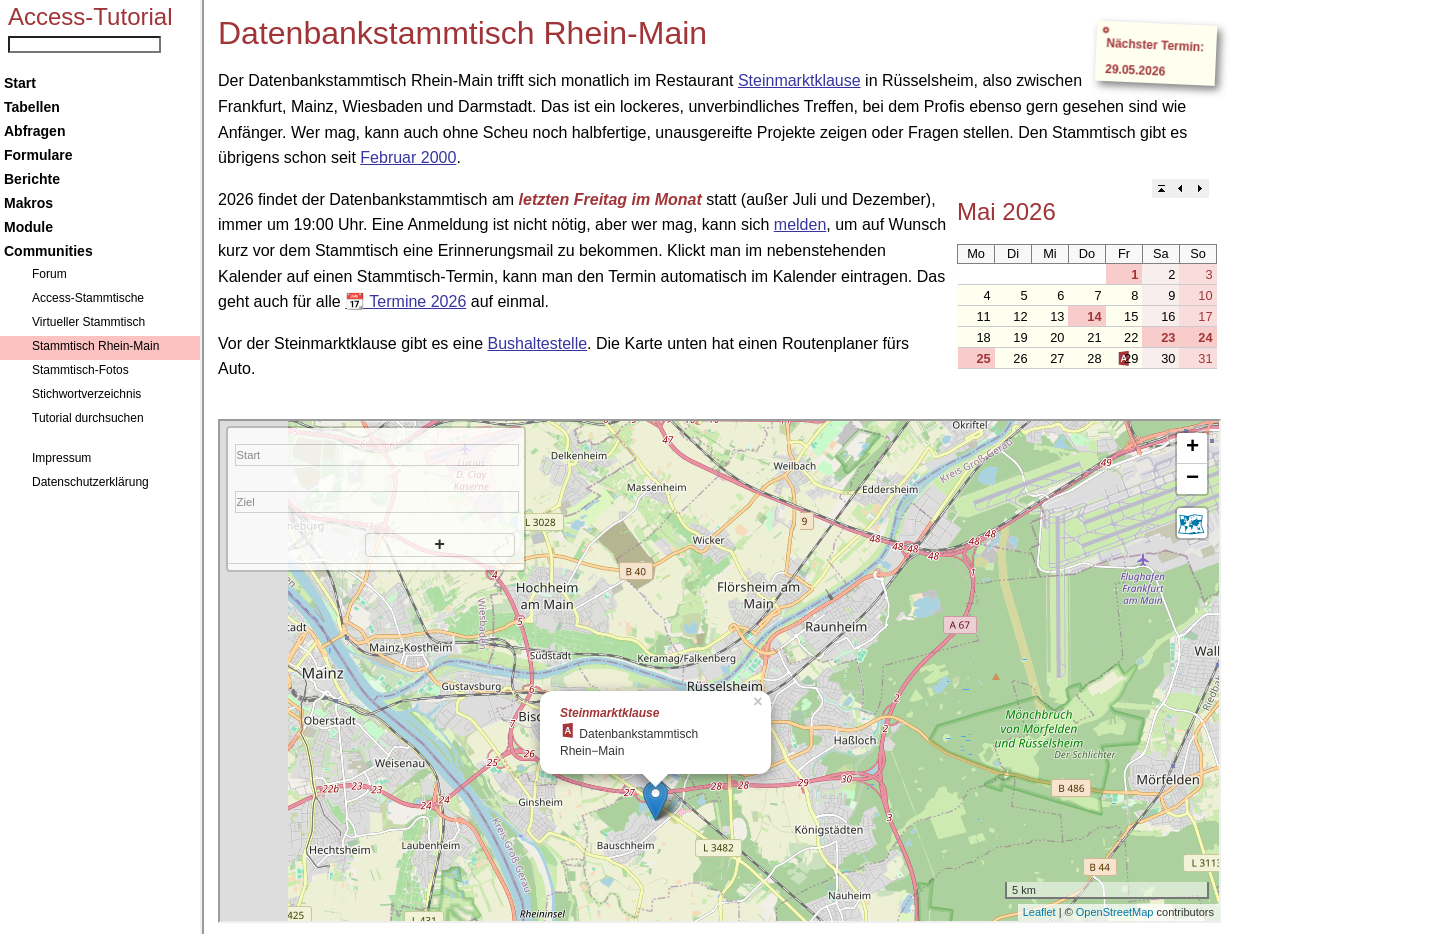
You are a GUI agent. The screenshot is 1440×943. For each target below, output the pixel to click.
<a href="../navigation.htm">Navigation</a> (102, 467)
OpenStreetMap (1115, 912)
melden (800, 224)
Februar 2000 (408, 157)
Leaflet (1039, 912)
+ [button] (1192, 448)
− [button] (1192, 479)
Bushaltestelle (537, 343)
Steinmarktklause (799, 80)
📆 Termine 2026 (405, 301)
